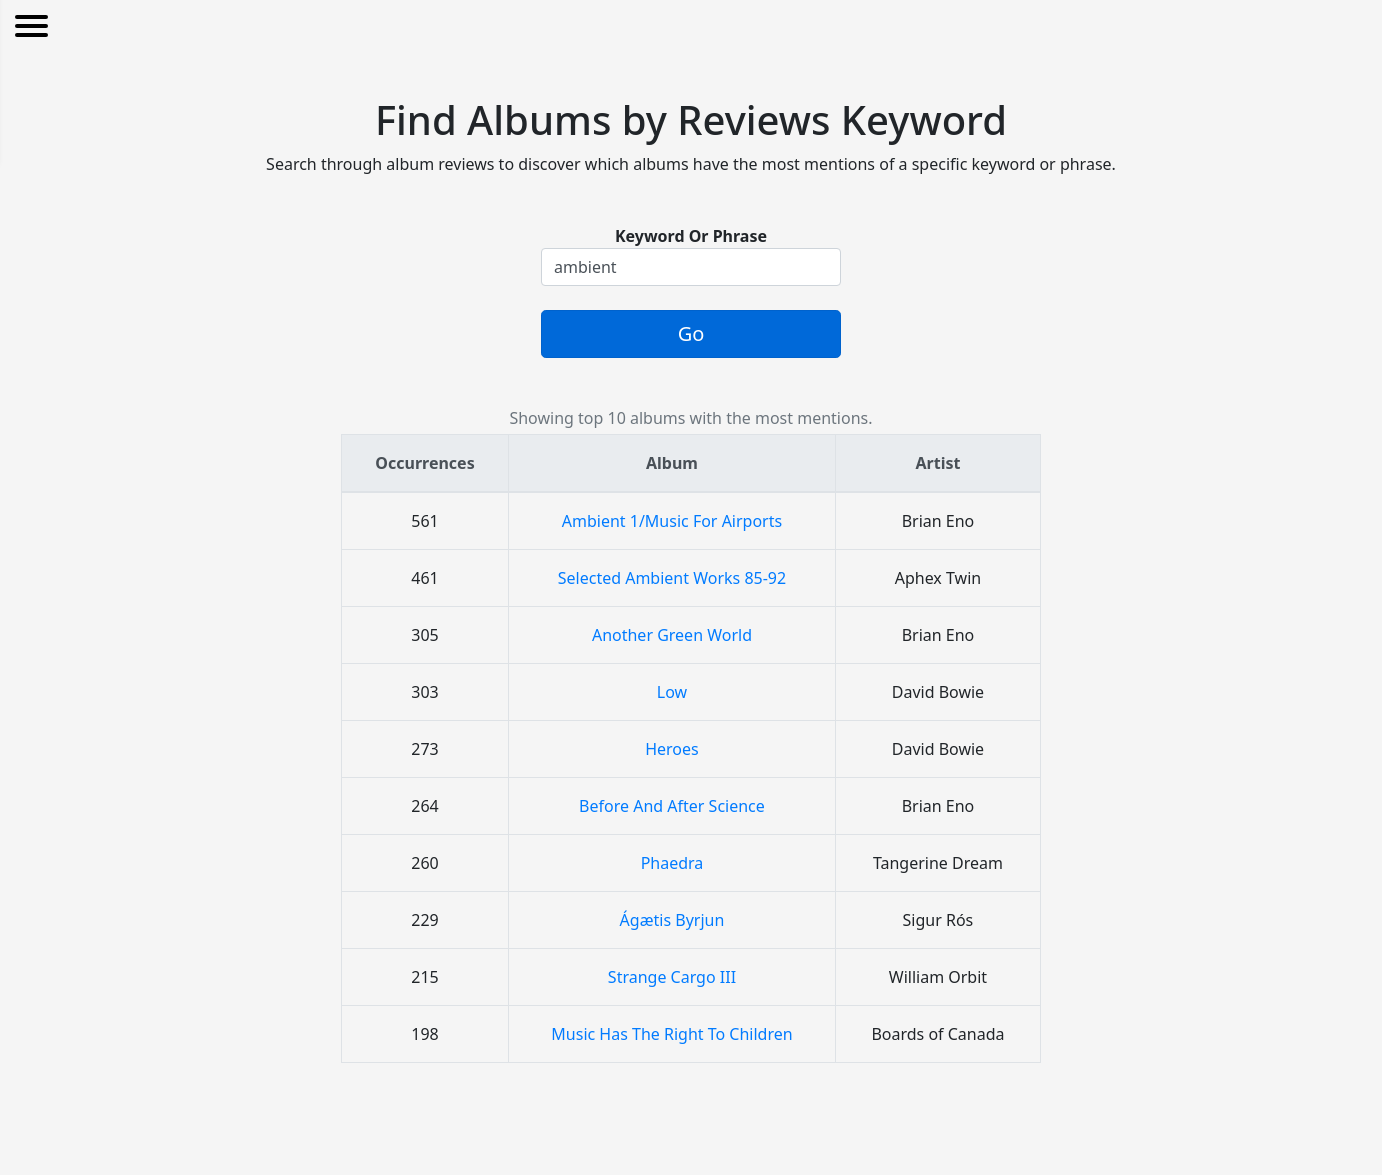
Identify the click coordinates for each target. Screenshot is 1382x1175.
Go (691, 333)
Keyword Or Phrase (691, 236)
